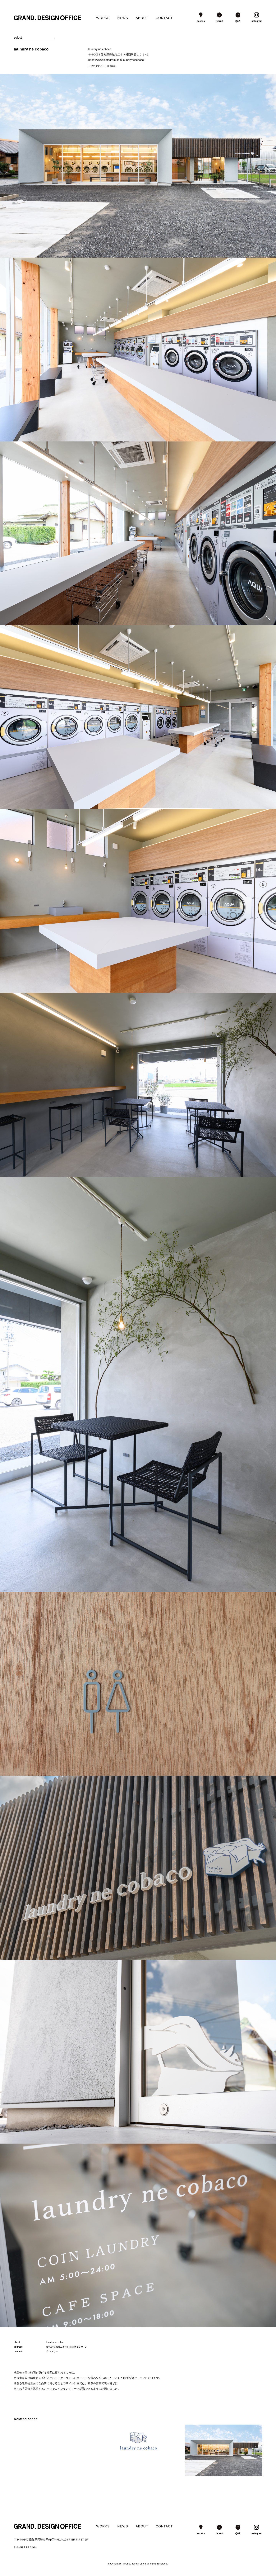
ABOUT (142, 18)
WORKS (103, 18)
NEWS (122, 18)
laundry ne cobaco (31, 49)
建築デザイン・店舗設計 (104, 66)
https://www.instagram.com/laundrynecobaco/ (116, 59)
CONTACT (164, 18)
